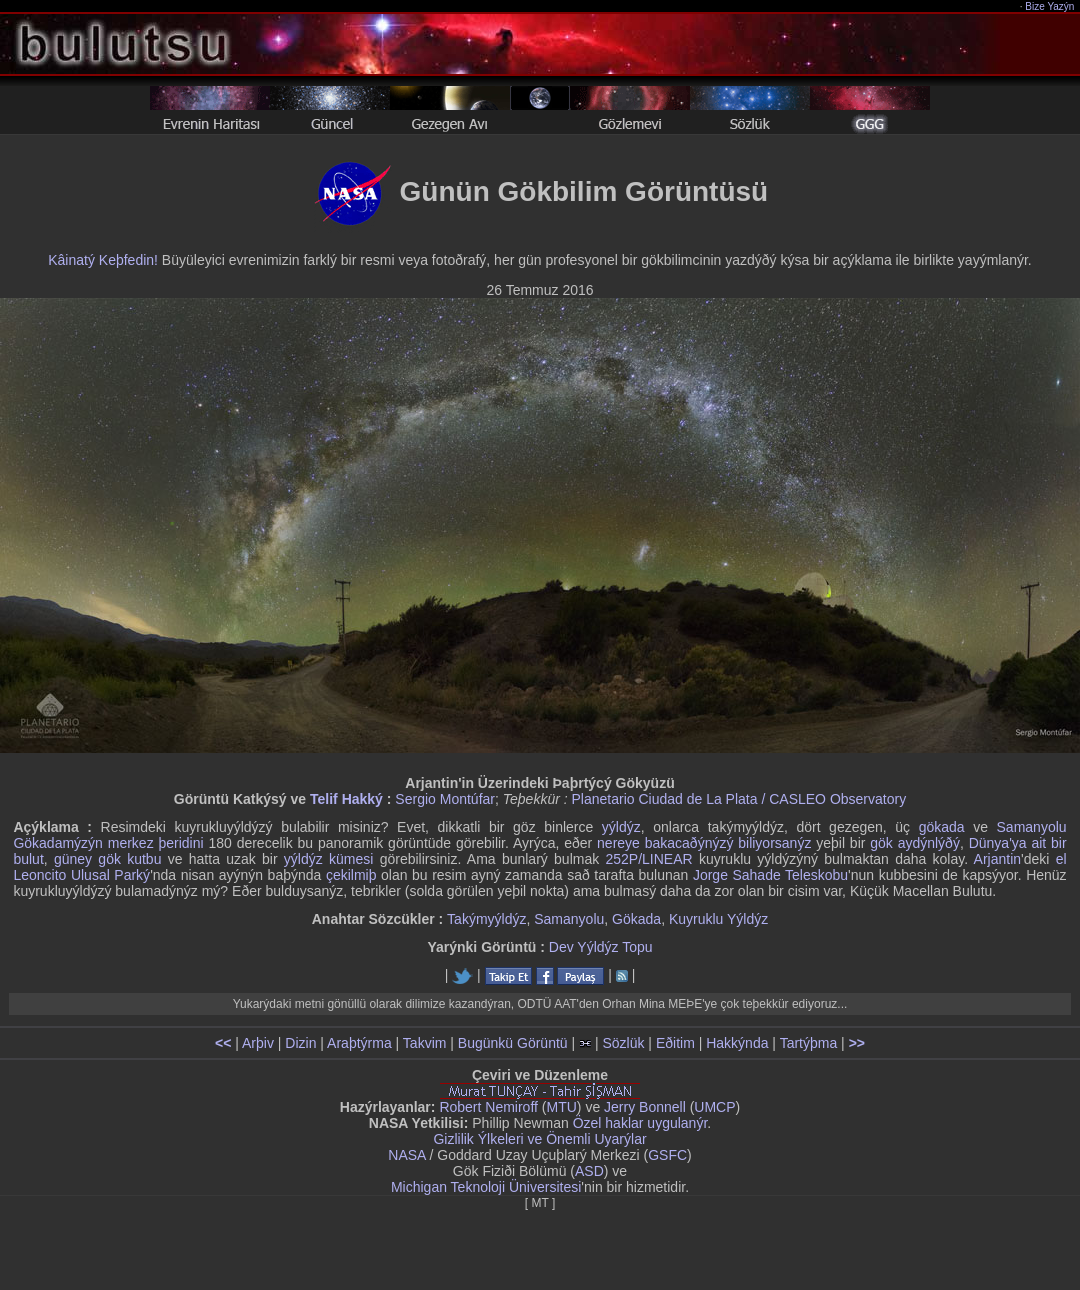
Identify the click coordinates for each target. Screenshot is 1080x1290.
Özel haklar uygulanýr (640, 1123)
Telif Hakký (346, 799)
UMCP (714, 1107)
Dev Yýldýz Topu (601, 947)
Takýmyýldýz (486, 919)
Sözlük (623, 1043)
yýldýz (621, 827)
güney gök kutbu (108, 859)
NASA (406, 1155)
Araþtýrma (359, 1043)
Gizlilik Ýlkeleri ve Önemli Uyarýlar (539, 1139)
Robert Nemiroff (488, 1107)
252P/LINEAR (648, 859)
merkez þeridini (156, 843)
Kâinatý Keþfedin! (103, 260)
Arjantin (997, 859)
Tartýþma (809, 1043)
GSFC (667, 1155)
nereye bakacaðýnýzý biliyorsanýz (704, 843)
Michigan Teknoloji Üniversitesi (486, 1187)
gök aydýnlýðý (915, 843)
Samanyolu (569, 919)
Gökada (636, 919)
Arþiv (258, 1043)
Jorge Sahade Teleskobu (770, 875)
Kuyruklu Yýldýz (718, 919)
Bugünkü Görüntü (513, 1043)
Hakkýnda (737, 1043)
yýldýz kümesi (329, 859)
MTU (562, 1107)
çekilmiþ (351, 875)
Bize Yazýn (1050, 6)
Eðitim (675, 1043)
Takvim (425, 1043)
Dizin (300, 1043)
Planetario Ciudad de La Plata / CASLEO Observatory (739, 799)
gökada (942, 827)
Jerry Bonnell (645, 1107)
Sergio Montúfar (445, 799)
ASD (589, 1171)
